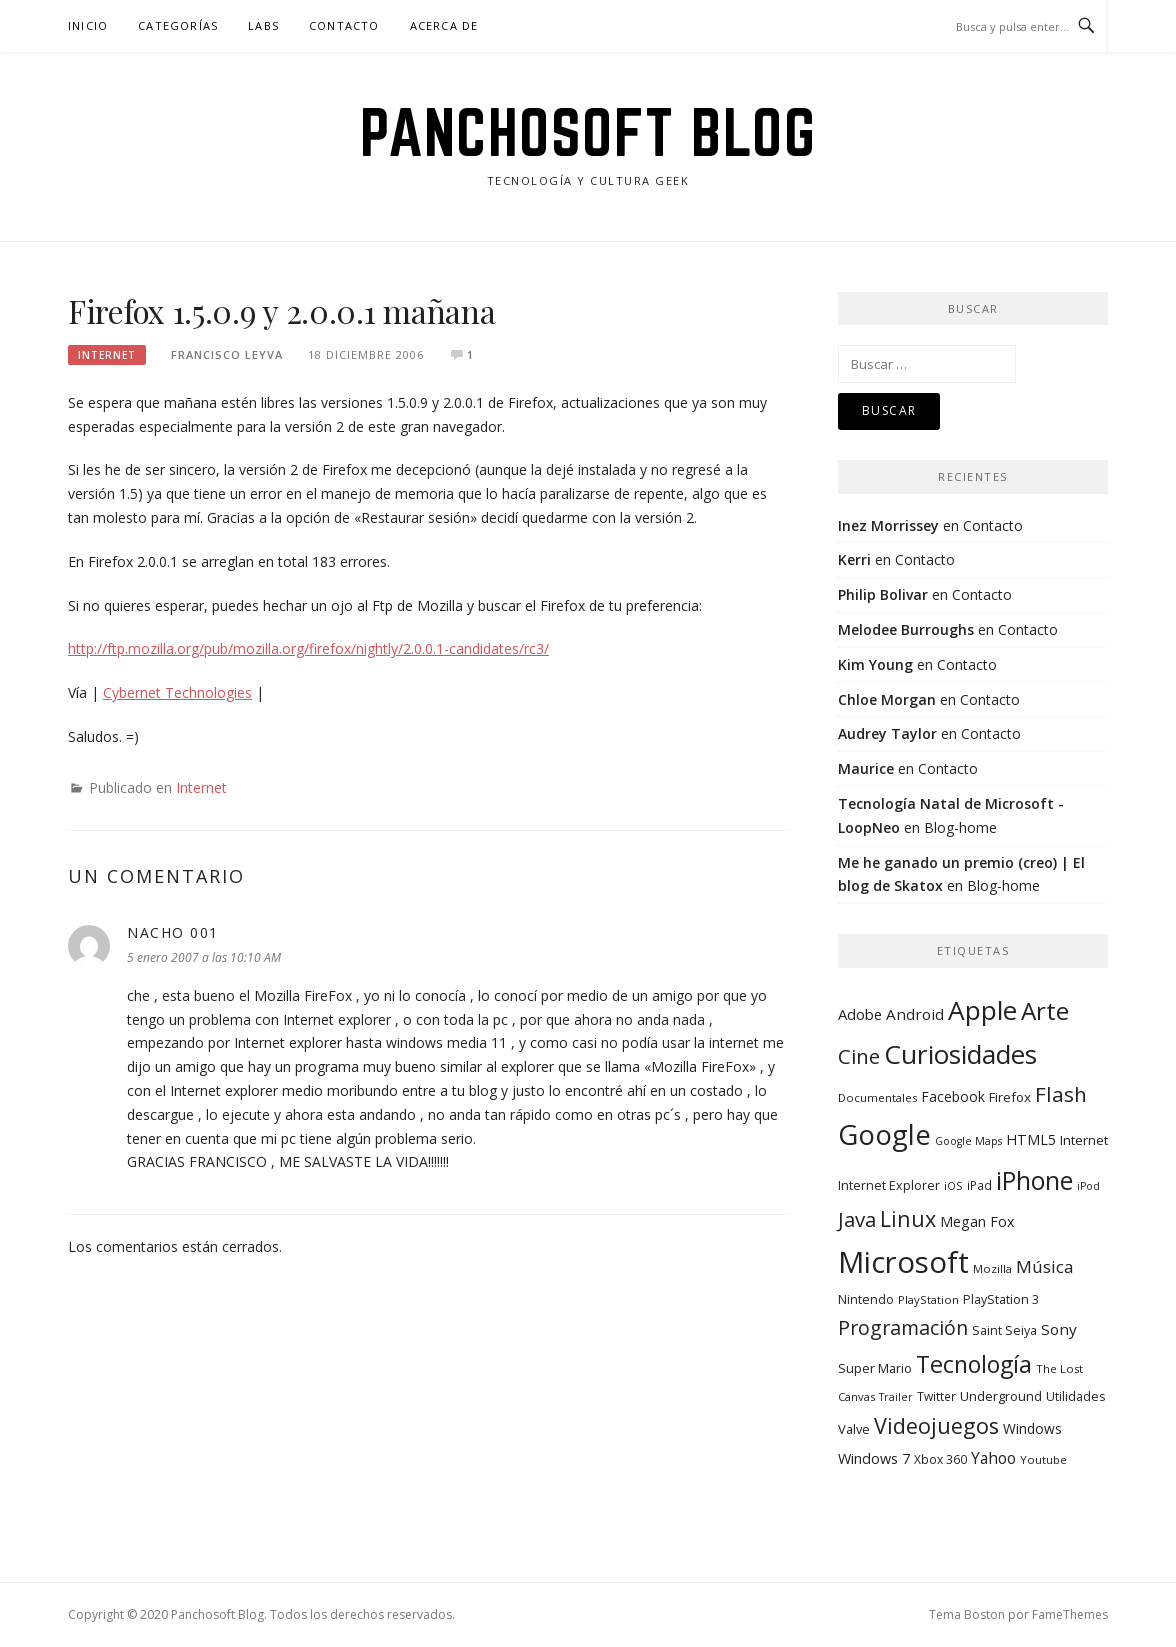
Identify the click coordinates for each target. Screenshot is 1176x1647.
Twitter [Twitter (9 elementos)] (936, 1396)
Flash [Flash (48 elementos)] (1061, 1094)
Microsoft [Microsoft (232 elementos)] (903, 1262)
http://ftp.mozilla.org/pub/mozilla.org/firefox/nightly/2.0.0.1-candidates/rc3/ (308, 648)
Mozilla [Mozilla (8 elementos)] (992, 1268)
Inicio (88, 25)
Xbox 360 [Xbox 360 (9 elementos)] (940, 1459)
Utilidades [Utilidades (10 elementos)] (1075, 1396)
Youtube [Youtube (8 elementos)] (1043, 1459)
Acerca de (444, 25)
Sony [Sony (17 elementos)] (1059, 1329)
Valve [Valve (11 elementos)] (854, 1429)
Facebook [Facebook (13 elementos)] (953, 1096)
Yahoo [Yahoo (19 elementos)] (993, 1458)
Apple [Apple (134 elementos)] (982, 1010)
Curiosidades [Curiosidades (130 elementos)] (960, 1054)
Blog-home (960, 827)
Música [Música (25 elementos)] (1045, 1266)
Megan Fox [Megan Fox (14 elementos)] (977, 1221)
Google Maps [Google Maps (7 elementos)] (968, 1141)
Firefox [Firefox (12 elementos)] (1010, 1097)
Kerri (854, 559)
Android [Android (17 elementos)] (915, 1014)
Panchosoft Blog (588, 132)
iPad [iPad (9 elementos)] (979, 1185)
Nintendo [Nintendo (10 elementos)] (866, 1299)
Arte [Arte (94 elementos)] (1045, 1010)
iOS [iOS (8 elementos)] (953, 1185)
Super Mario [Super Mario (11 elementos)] (875, 1368)
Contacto (344, 25)
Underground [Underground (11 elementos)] (1001, 1396)
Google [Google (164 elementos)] (884, 1134)
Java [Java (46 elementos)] (857, 1219)
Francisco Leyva (227, 354)
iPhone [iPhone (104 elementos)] (1034, 1180)
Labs (263, 25)
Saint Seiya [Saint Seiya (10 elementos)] (1004, 1330)
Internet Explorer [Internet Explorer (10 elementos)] (889, 1185)
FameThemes (1070, 1614)
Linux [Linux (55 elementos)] (908, 1218)
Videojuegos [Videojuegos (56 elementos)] (936, 1425)
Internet (107, 355)
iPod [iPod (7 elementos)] (1088, 1186)
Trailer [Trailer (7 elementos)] (896, 1397)
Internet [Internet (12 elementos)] (1084, 1140)
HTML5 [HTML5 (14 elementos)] (1031, 1139)
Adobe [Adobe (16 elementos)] (860, 1014)
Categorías (178, 25)
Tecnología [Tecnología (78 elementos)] (974, 1364)
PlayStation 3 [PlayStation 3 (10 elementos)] (1001, 1299)
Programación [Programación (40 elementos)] (903, 1327)
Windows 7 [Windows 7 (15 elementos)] (874, 1458)
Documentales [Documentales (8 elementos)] (877, 1097)
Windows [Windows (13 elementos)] (1032, 1428)
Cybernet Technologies (177, 692)
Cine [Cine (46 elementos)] (859, 1056)
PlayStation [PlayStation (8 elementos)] (928, 1299)
